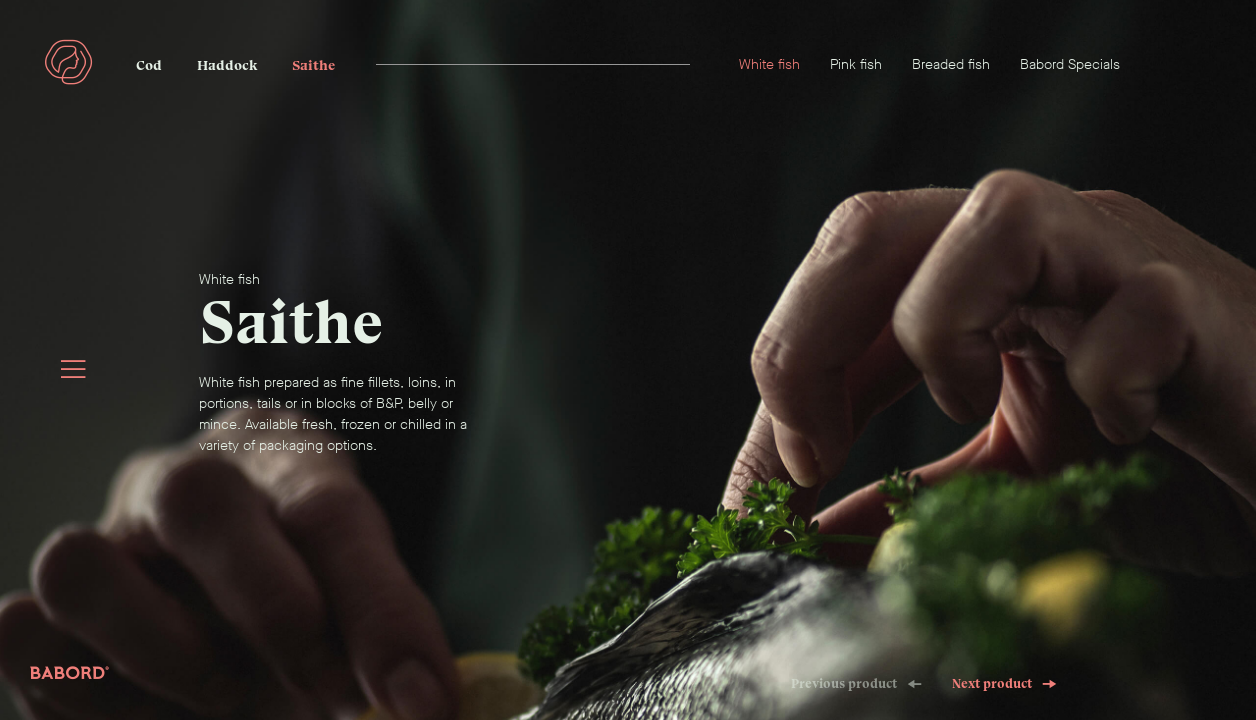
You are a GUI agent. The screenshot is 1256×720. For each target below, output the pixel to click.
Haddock (227, 65)
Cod (149, 65)
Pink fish (856, 64)
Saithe (313, 65)
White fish (769, 64)
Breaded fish (951, 64)
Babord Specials (1070, 64)
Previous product (856, 683)
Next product (1004, 683)
